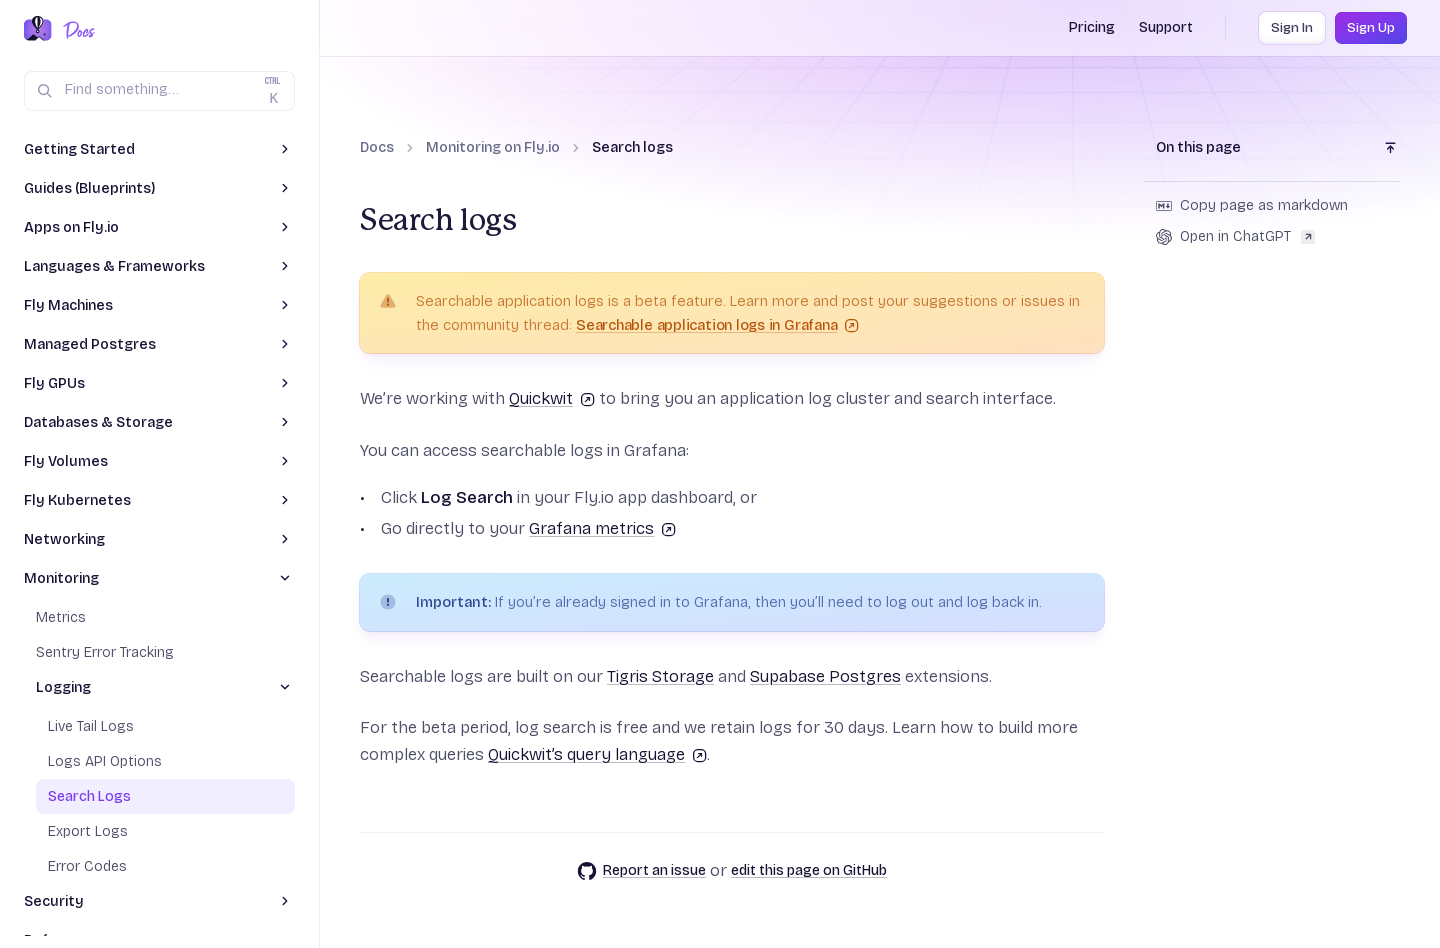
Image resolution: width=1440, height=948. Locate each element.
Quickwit (552, 398)
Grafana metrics (602, 528)
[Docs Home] (75, 30)
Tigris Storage (660, 676)
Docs (377, 147)
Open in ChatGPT (1235, 236)
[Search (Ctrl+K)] (159, 91)
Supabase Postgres (825, 676)
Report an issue (641, 871)
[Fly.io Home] (38, 30)
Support (1166, 27)
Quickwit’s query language (597, 754)
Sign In (1292, 28)
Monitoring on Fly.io (493, 147)
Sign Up (1371, 28)
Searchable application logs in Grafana (717, 325)
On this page (1198, 147)
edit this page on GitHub (809, 870)
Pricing (1092, 27)
